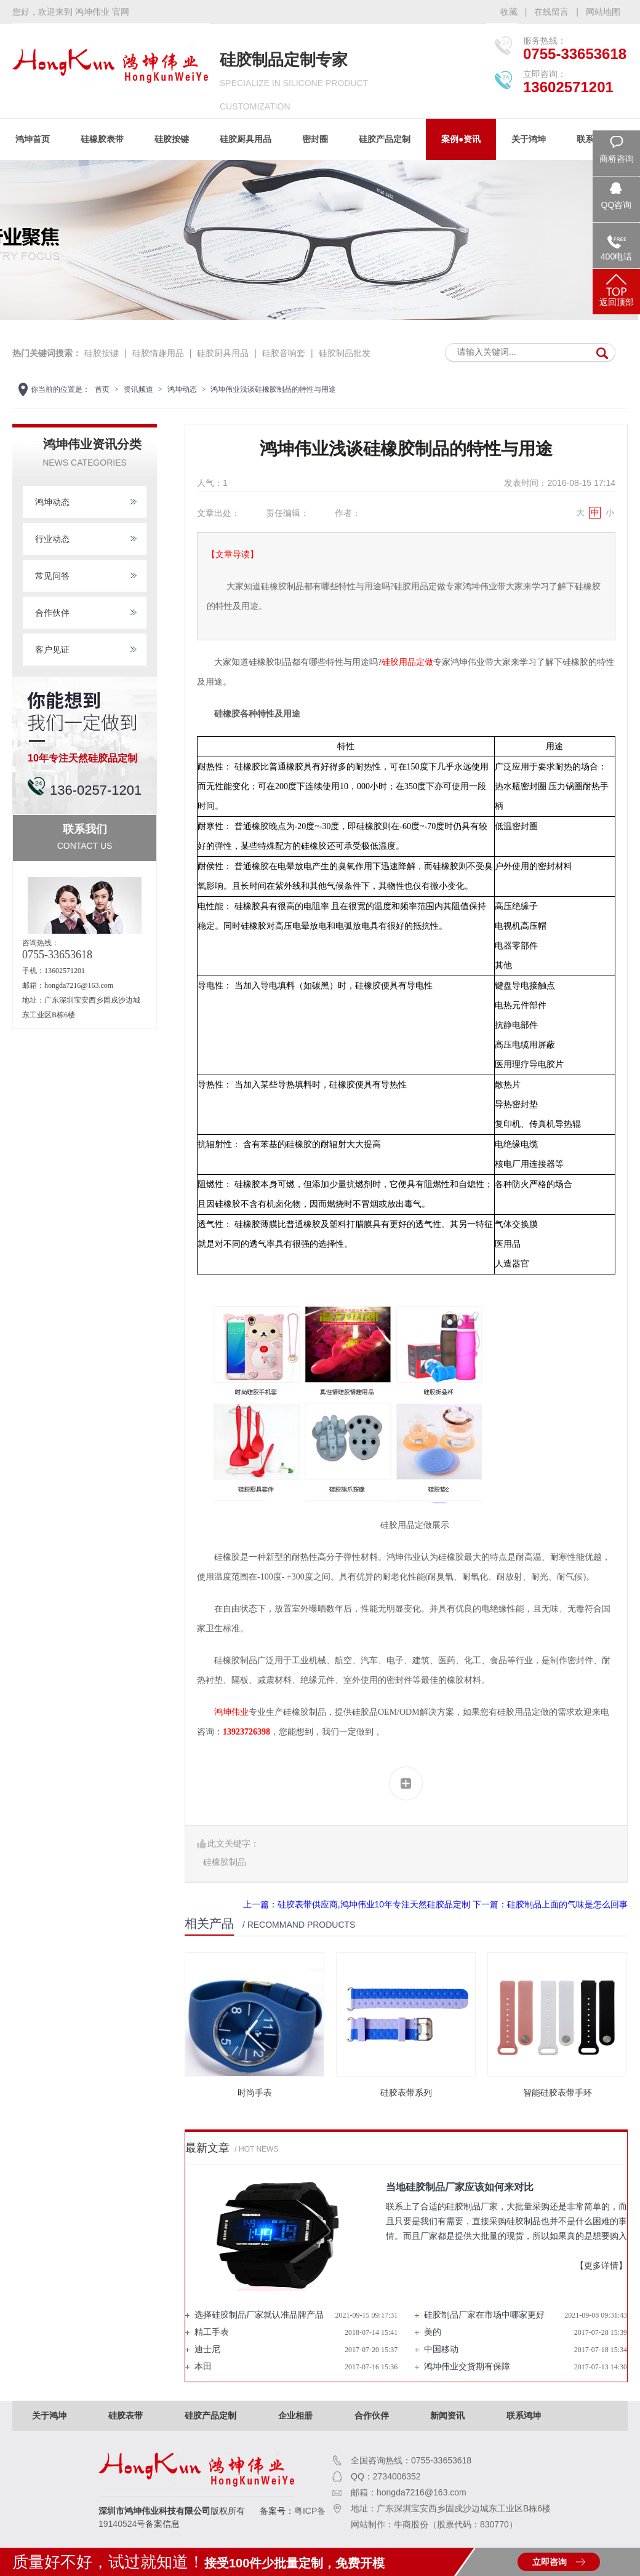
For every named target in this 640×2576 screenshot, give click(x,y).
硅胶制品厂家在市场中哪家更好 (484, 2315)
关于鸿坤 (528, 139)
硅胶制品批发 (344, 353)
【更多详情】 (601, 2266)
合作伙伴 (52, 613)
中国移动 (441, 2349)
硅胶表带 (125, 2415)
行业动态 (52, 539)
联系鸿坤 (523, 2415)
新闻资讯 (447, 2415)
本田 (203, 2366)
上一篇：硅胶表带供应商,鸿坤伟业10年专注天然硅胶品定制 (356, 1904)
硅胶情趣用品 (158, 353)
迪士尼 (207, 2349)
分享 (406, 1783)
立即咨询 (549, 2562)
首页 (102, 389)
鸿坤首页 (32, 139)
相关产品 (209, 1923)
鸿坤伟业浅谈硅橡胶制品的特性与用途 (273, 389)
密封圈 (315, 139)
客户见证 (52, 649)
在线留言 (551, 12)
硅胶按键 (171, 139)
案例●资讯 (461, 139)
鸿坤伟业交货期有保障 (467, 2366)
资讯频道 (138, 389)
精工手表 (211, 2332)
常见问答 (52, 576)
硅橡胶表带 (102, 139)
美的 (432, 2332)
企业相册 (295, 2415)
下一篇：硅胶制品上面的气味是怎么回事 (550, 1904)
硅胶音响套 (283, 353)
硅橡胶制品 (224, 1862)
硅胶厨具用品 (245, 139)
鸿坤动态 (182, 389)
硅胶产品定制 (384, 139)
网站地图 (603, 12)
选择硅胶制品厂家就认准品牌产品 (259, 2315)
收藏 (509, 12)
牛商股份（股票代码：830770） (456, 2524)
